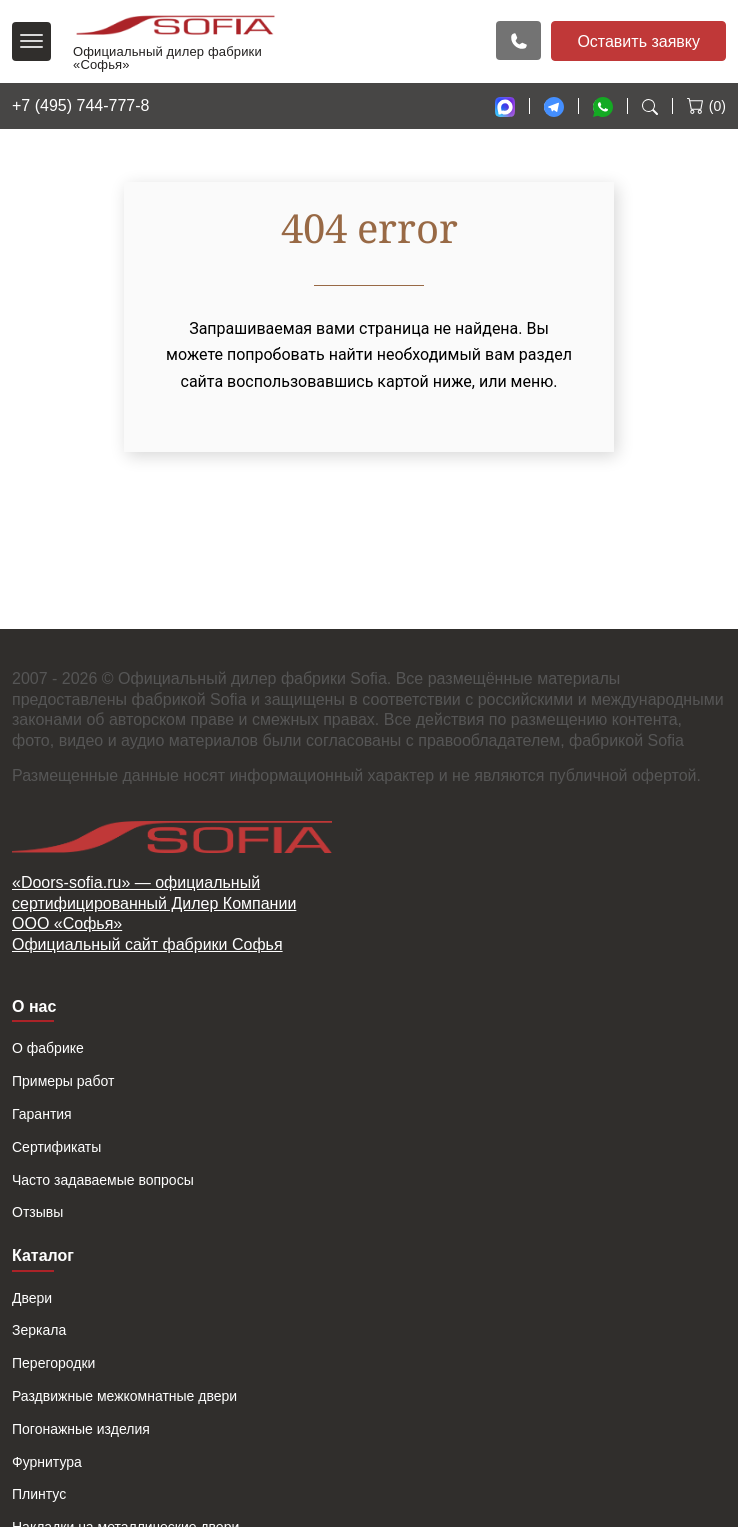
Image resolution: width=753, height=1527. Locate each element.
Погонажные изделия (81, 1429)
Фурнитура (47, 1462)
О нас (34, 1006)
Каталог (43, 1255)
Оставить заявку (638, 41)
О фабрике (48, 1048)
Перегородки (53, 1363)
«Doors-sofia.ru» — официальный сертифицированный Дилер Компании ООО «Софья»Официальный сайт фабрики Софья (154, 913)
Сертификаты (56, 1147)
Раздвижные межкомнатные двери (124, 1396)
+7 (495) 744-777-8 (80, 105)
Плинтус (39, 1494)
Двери (32, 1298)
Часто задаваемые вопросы (103, 1180)
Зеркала (39, 1330)
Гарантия (42, 1114)
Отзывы (37, 1212)
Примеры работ (63, 1081)
